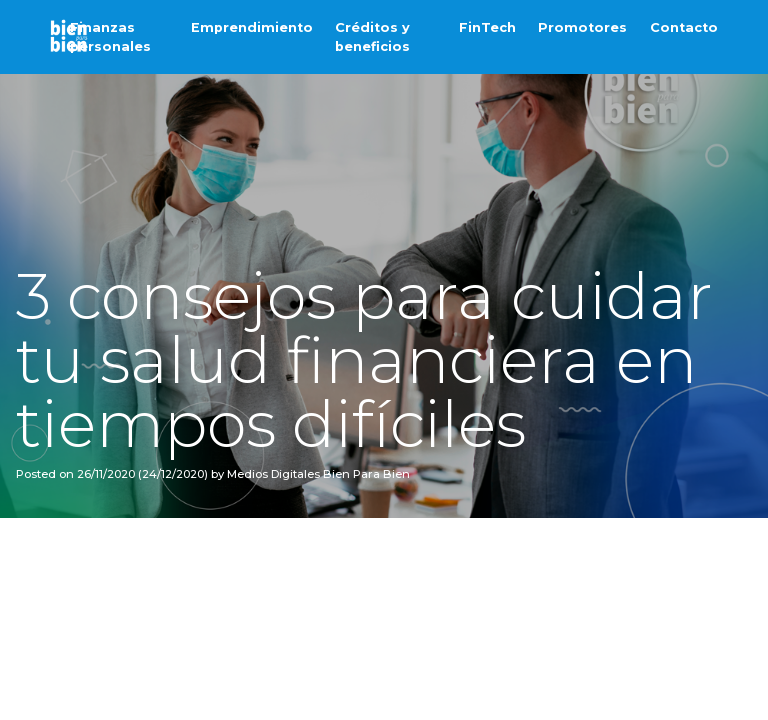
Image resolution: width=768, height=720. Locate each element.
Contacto (684, 27)
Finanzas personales (110, 37)
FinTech (487, 27)
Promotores (582, 27)
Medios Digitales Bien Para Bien (317, 474)
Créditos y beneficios (372, 37)
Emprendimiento (252, 27)
